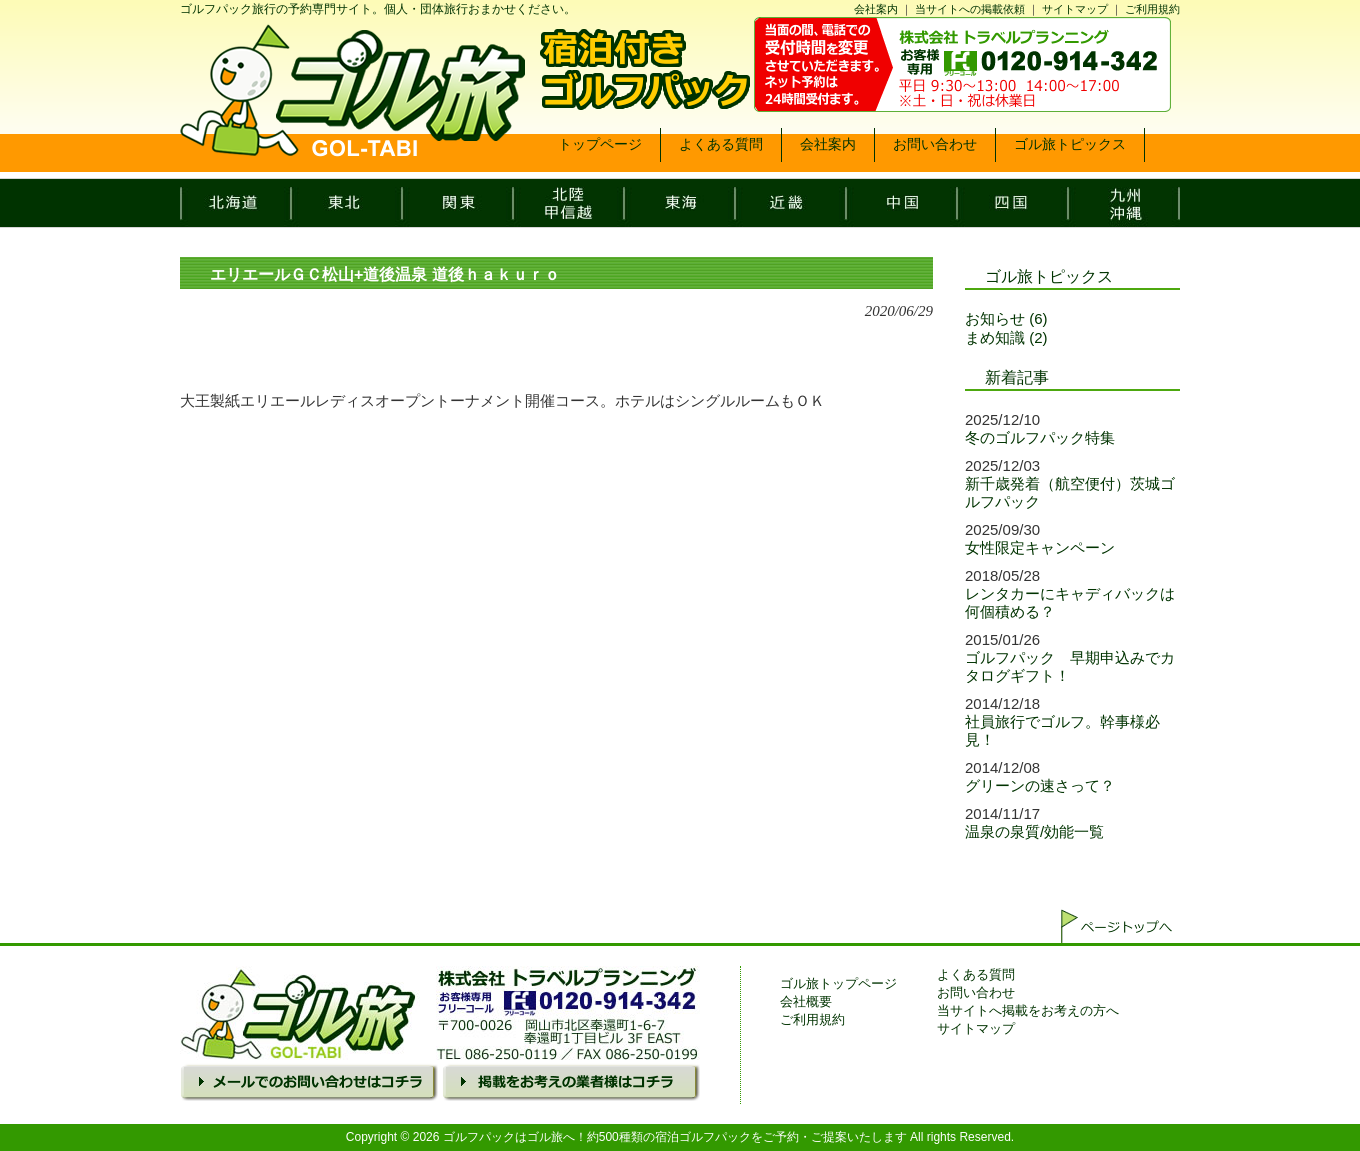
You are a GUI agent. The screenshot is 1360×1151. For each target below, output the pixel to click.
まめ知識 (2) (1006, 337)
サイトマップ (1075, 9)
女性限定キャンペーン (1040, 547)
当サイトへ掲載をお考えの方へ (1028, 1010)
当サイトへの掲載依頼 (970, 9)
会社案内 (876, 9)
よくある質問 (976, 974)
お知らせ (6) (1006, 318)
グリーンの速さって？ (1040, 785)
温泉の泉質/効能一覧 (1034, 831)
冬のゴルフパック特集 (1040, 437)
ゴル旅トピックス (1049, 276)
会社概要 (806, 1001)
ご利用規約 (1152, 9)
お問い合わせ (976, 992)
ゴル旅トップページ (838, 983)
